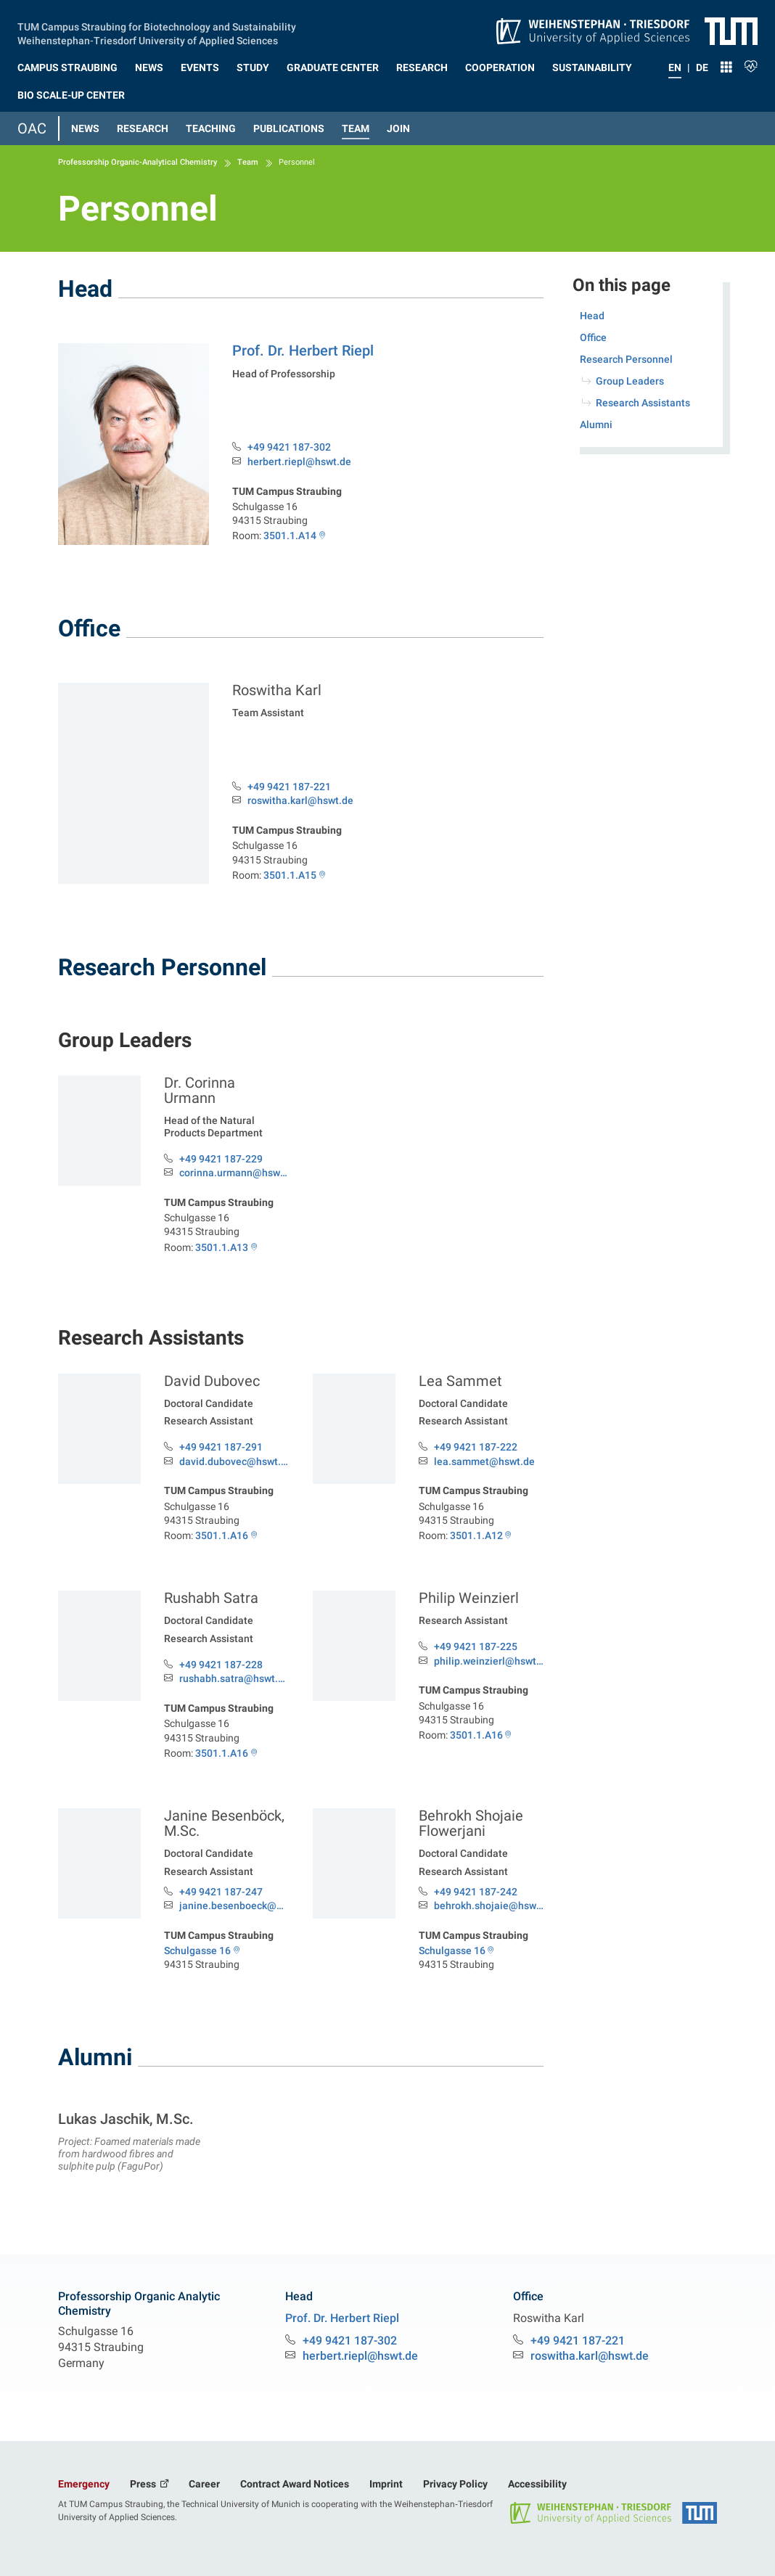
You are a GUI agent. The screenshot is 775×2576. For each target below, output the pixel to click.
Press (144, 2484)
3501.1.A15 (289, 875)
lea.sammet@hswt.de (484, 1461)
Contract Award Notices (294, 2484)
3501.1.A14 (289, 535)
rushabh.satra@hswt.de (234, 1678)
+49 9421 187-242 (475, 1892)
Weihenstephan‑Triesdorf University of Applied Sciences (147, 39)
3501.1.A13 (221, 1247)
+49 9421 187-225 (475, 1646)
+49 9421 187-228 (221, 1664)
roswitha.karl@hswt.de (300, 800)
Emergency (84, 2484)
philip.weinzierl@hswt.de (489, 1661)
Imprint (386, 2484)
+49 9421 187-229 (221, 1159)
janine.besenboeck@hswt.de (234, 1905)
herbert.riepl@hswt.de (299, 461)
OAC (31, 128)
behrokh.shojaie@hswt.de (489, 1905)
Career (204, 2484)
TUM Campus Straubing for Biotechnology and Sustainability (156, 25)
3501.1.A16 (221, 1535)
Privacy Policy (455, 2484)
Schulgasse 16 (197, 1950)
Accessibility (537, 2484)
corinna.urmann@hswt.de (234, 1173)
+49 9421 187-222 (475, 1447)
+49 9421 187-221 (289, 786)
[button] (67, 64)
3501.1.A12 (476, 1535)
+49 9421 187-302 (289, 447)
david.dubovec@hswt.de (234, 1461)
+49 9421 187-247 (221, 1892)
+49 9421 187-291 (221, 1447)
